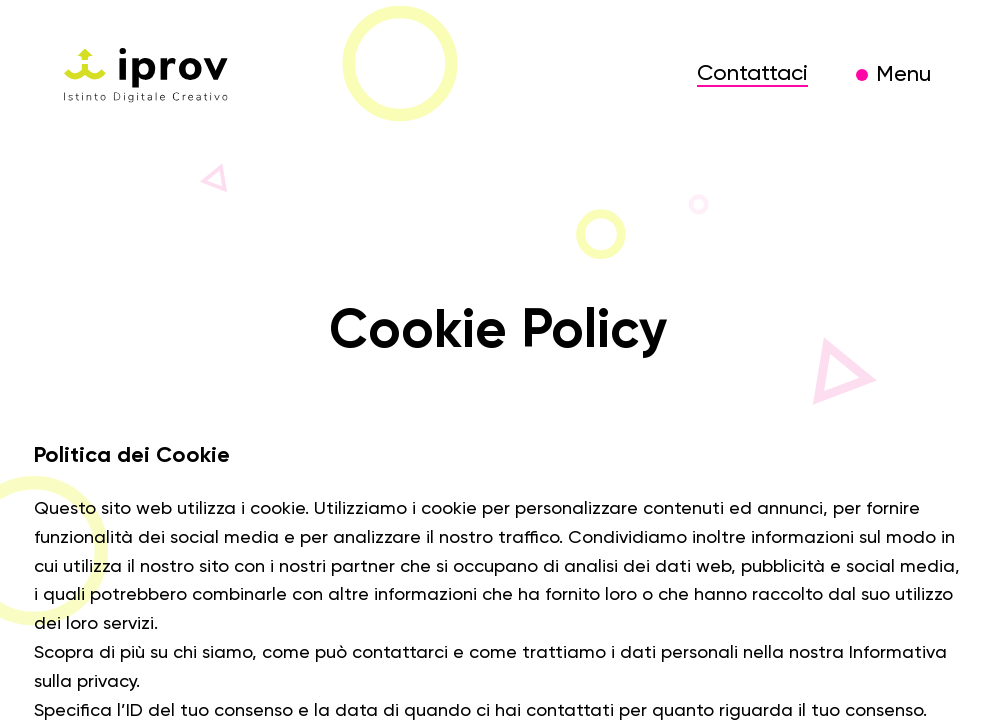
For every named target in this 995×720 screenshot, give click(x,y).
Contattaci (752, 74)
